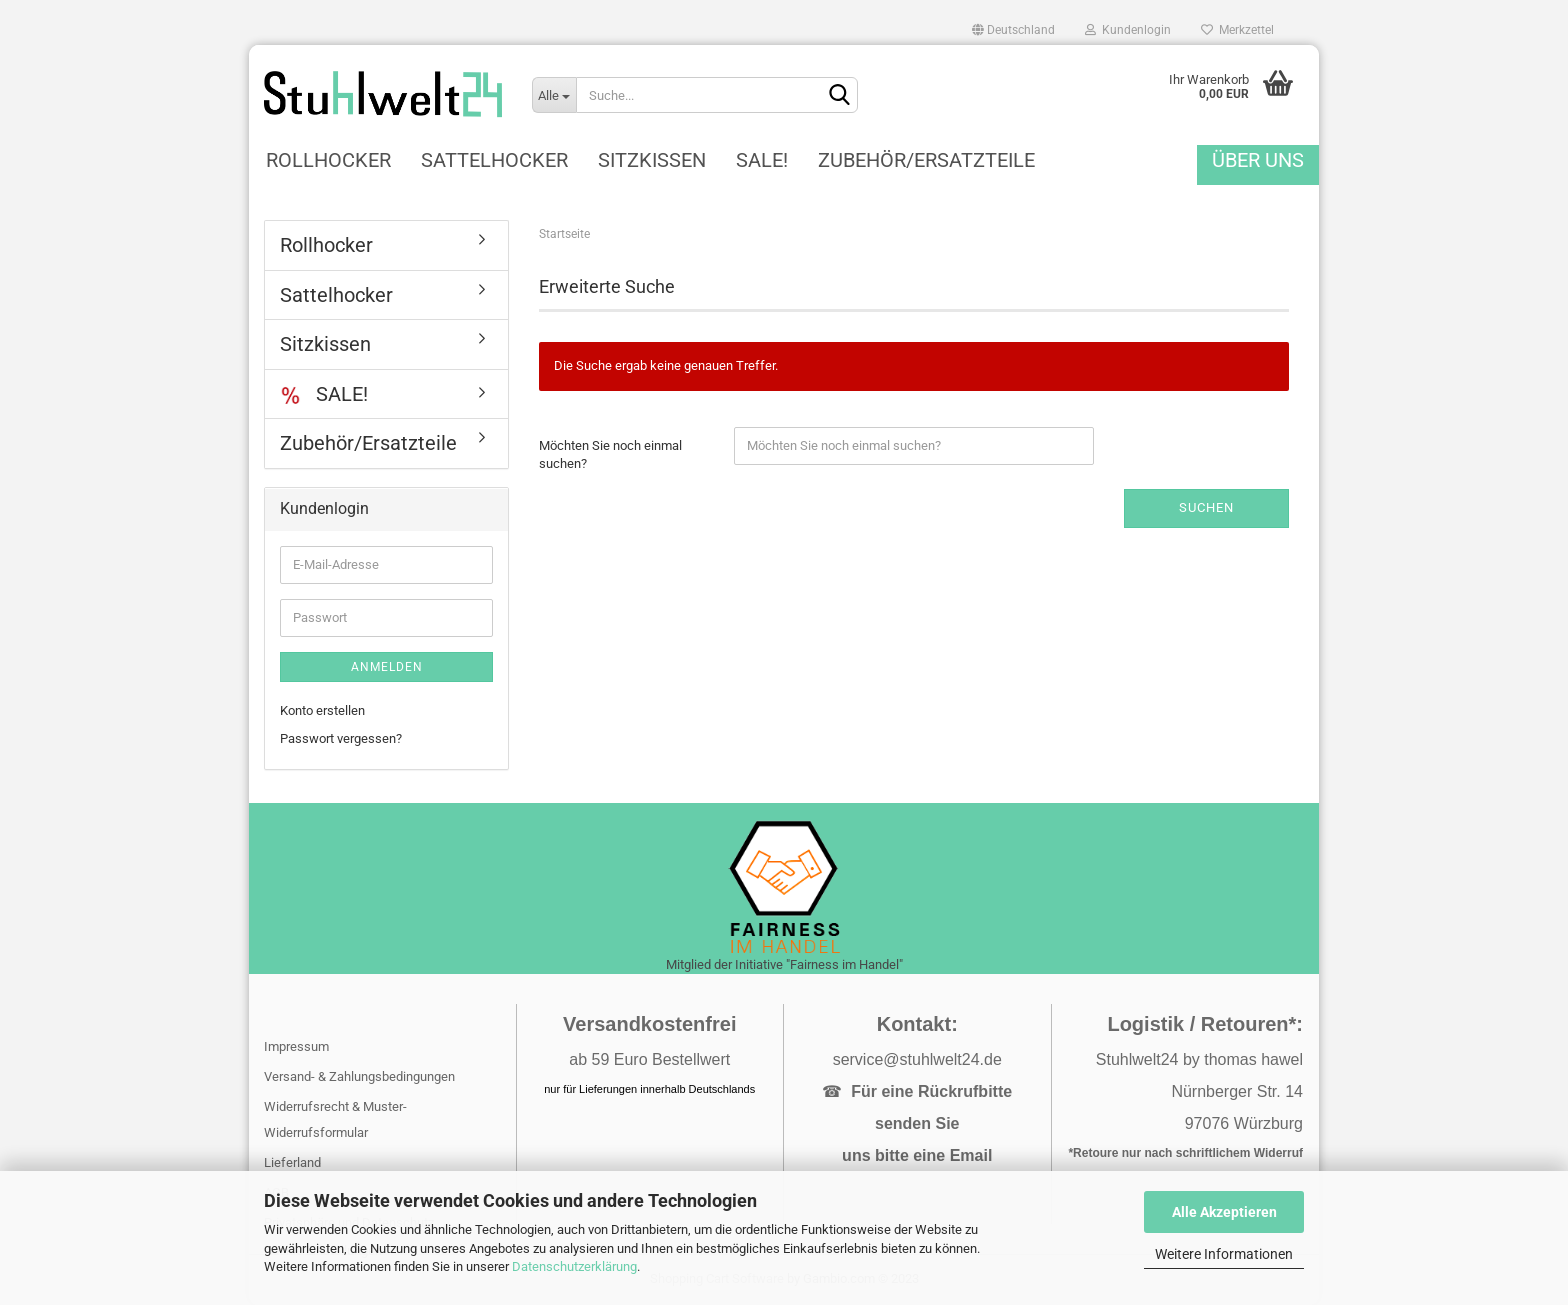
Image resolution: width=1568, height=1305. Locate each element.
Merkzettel (1237, 30)
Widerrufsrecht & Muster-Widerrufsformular (335, 1119)
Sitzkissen (652, 160)
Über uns (1258, 160)
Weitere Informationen (1224, 1254)
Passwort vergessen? (341, 738)
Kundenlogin (1128, 30)
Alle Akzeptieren (1224, 1212)
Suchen (1206, 507)
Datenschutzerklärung (574, 1266)
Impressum (296, 1046)
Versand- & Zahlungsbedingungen (359, 1076)
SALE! (762, 160)
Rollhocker (328, 160)
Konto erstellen (322, 710)
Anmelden (387, 667)
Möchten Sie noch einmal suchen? (610, 455)
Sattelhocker (494, 160)
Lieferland (292, 1162)
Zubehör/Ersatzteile (926, 160)
